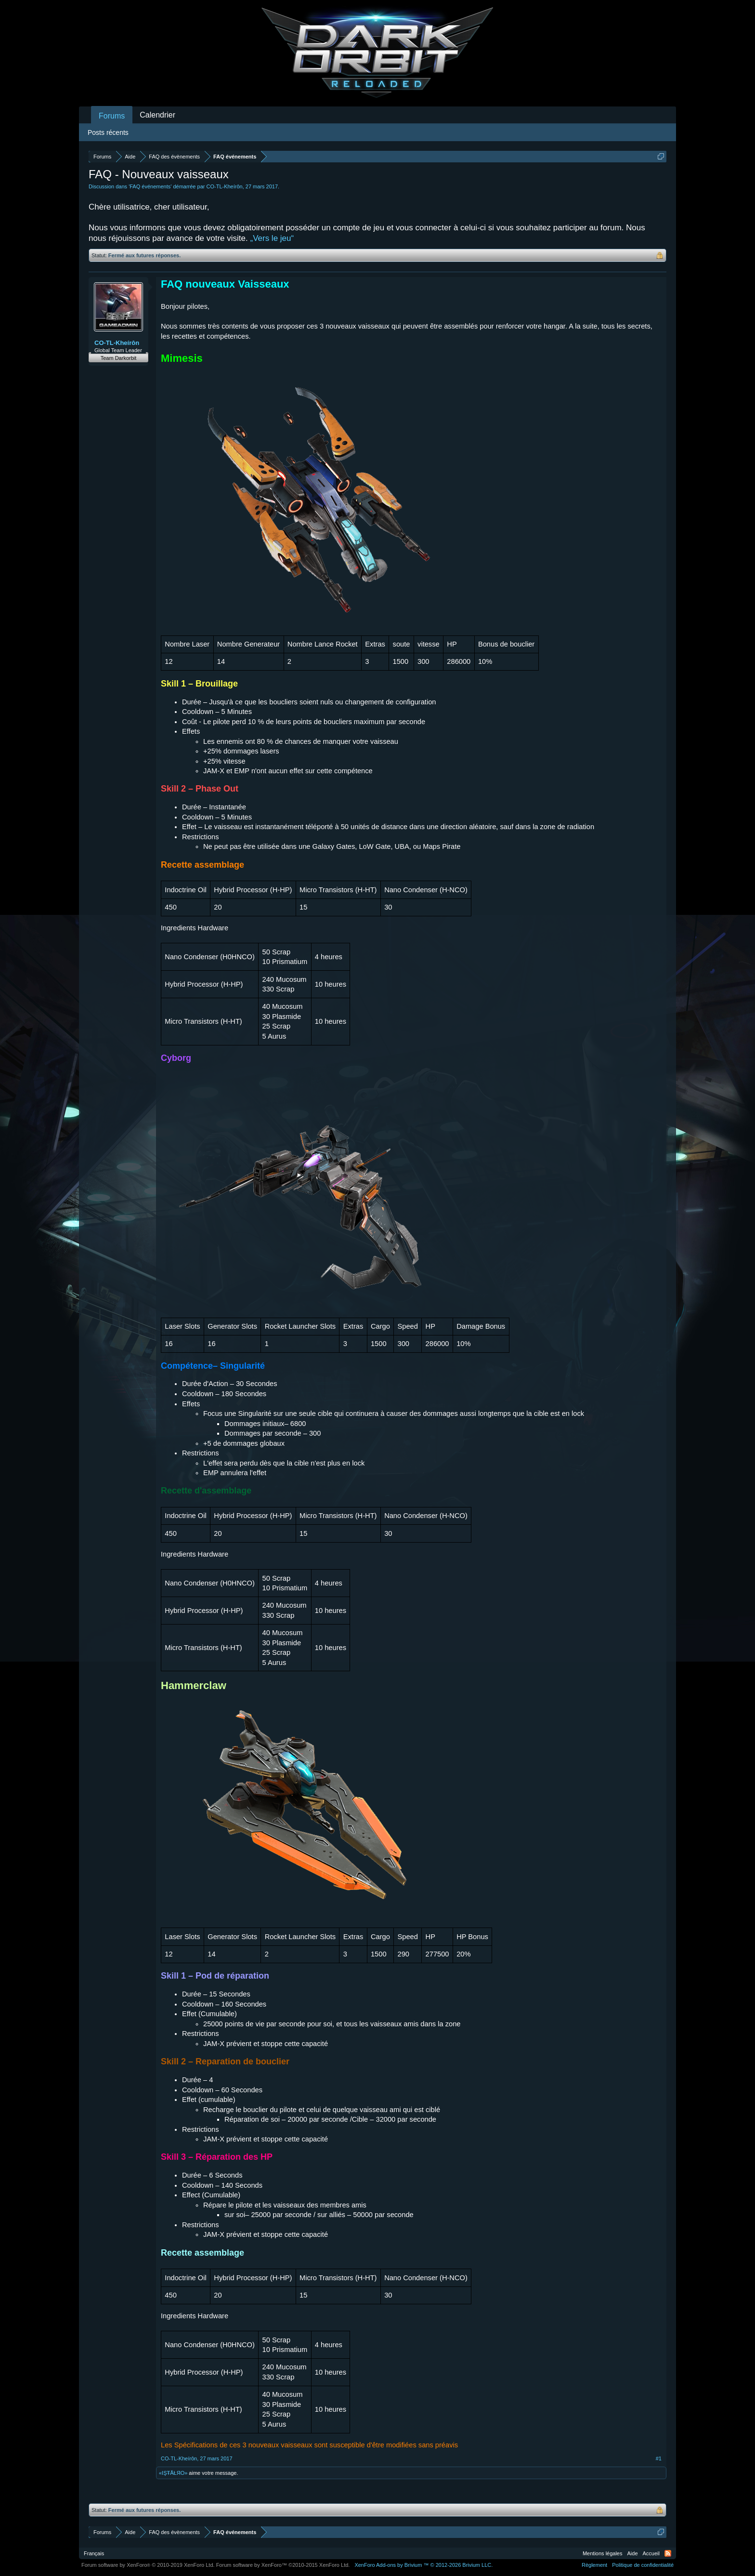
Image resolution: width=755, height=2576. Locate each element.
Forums (112, 116)
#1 (659, 2458)
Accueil (651, 2553)
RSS (667, 2553)
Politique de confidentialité (643, 2565)
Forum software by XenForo (148, 2565)
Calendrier (157, 115)
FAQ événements (150, 186)
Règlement (594, 2565)
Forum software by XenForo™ (283, 2565)
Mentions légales (603, 2553)
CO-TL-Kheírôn (225, 186)
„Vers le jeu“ (272, 238)
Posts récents (108, 132)
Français (94, 2553)
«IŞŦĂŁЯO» (173, 2473)
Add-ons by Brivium (423, 2565)
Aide (632, 2553)
